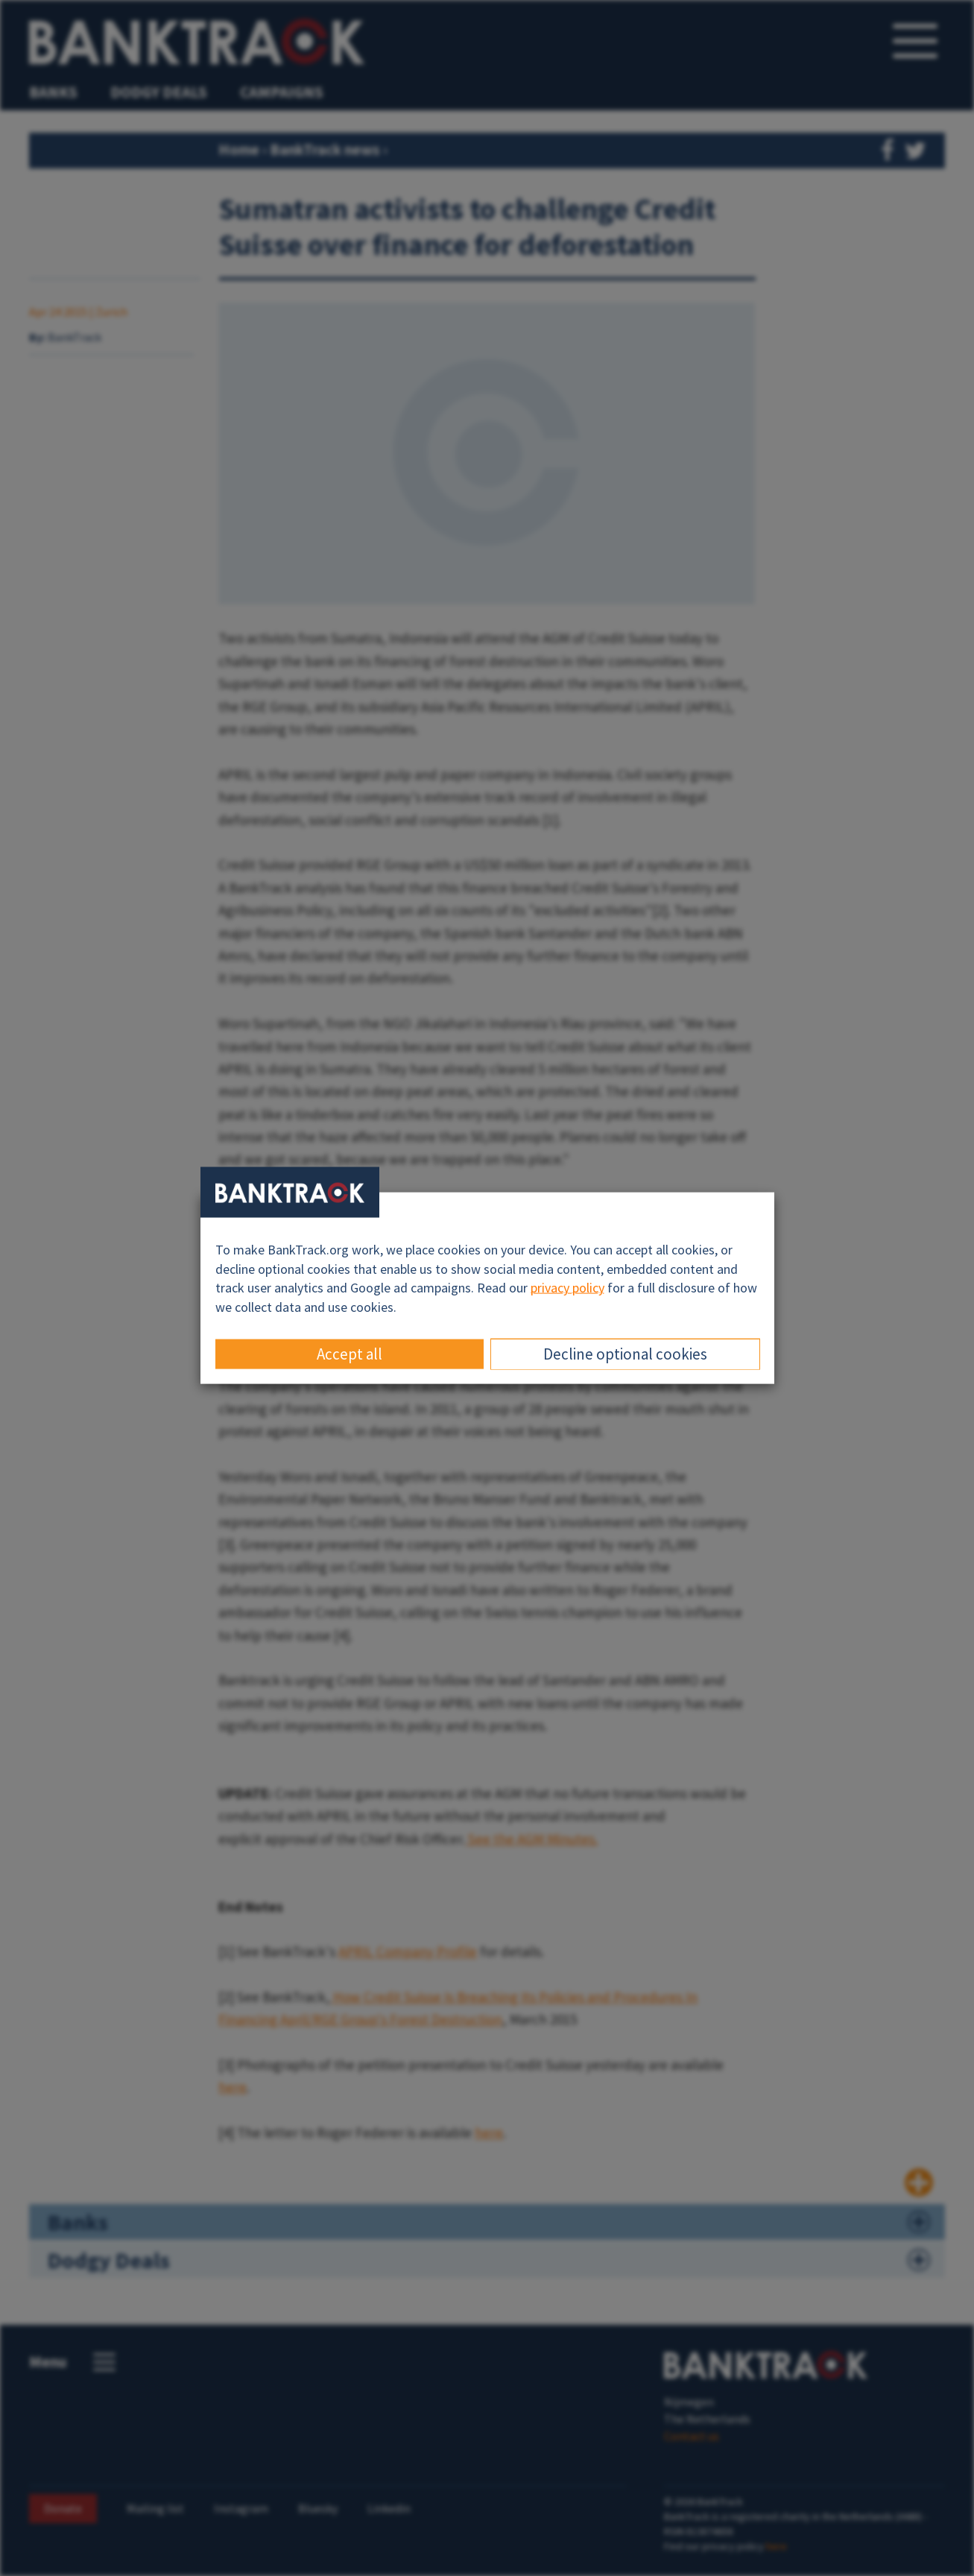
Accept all (349, 1353)
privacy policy (567, 1287)
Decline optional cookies (625, 1353)
